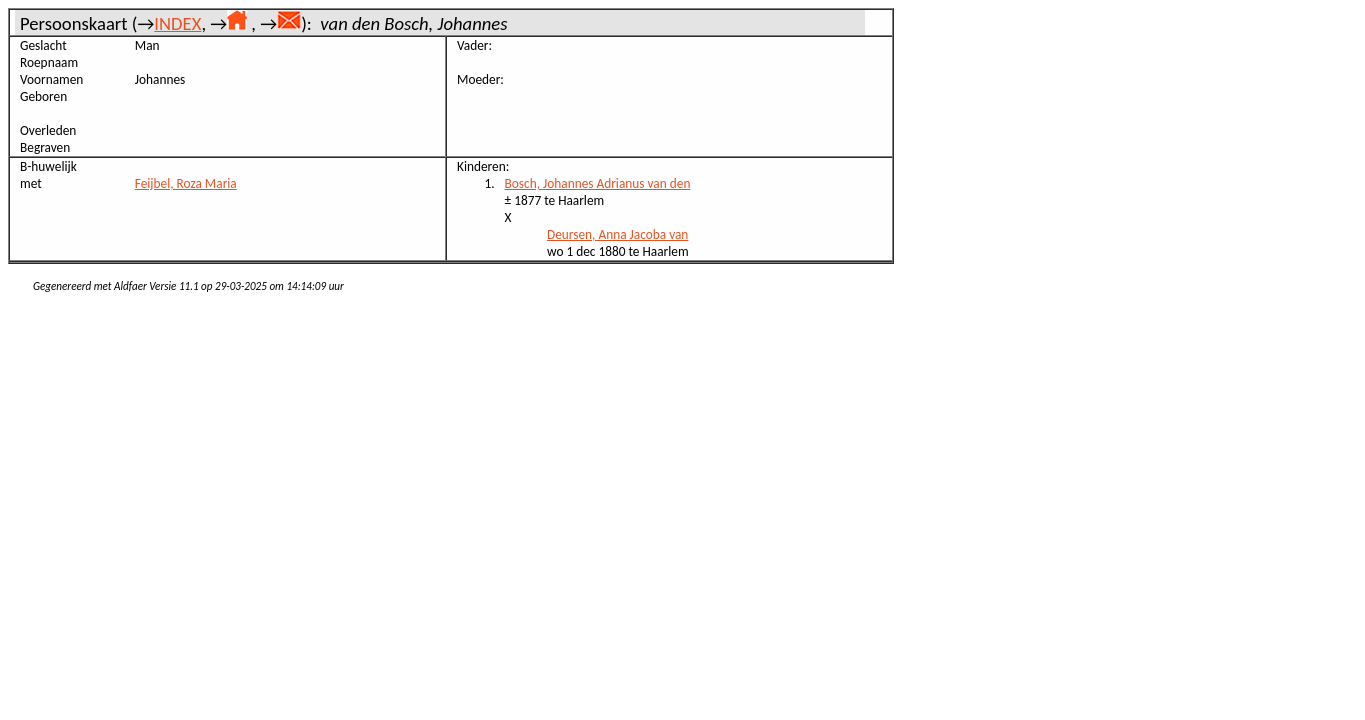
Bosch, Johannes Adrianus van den (598, 183)
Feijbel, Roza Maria (186, 183)
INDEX (177, 23)
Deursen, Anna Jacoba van (617, 234)
